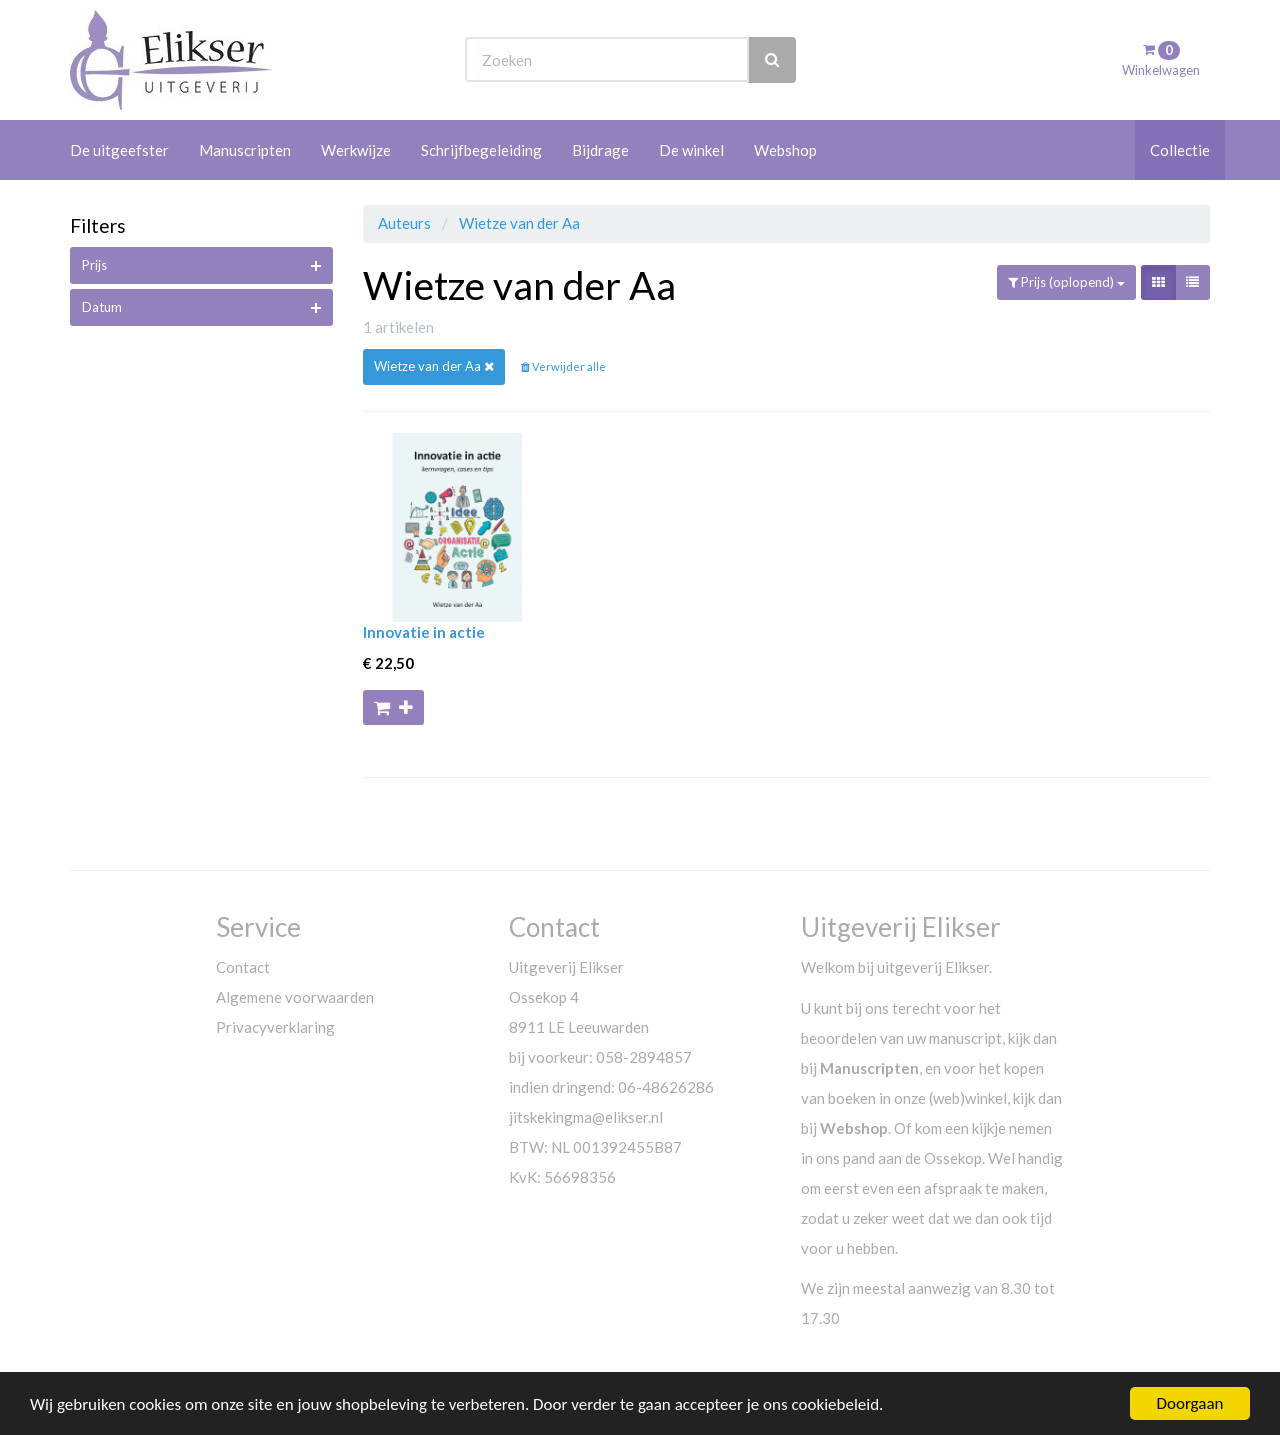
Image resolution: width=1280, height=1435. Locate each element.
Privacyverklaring (275, 1027)
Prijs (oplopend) (1066, 282)
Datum (102, 307)
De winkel (691, 150)
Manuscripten (245, 150)
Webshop (785, 150)
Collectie (1180, 150)
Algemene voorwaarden (295, 997)
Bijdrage (600, 150)
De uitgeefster (119, 150)
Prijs (94, 265)
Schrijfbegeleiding (481, 150)
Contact (243, 967)
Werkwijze (356, 150)
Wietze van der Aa (519, 223)
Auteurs (406, 223)
